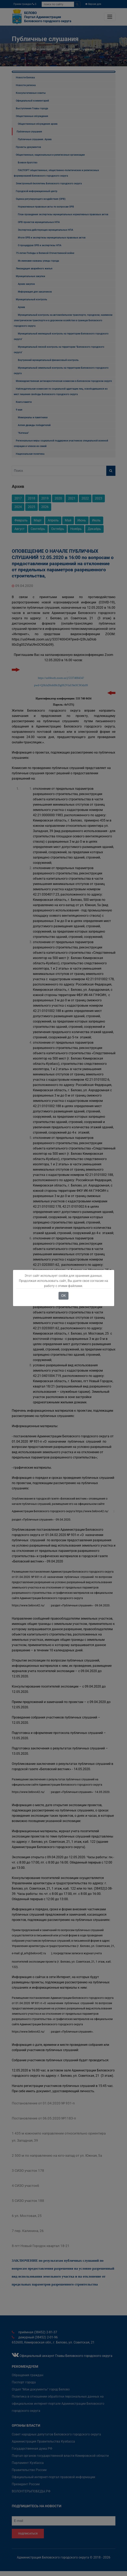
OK (63, 1295)
